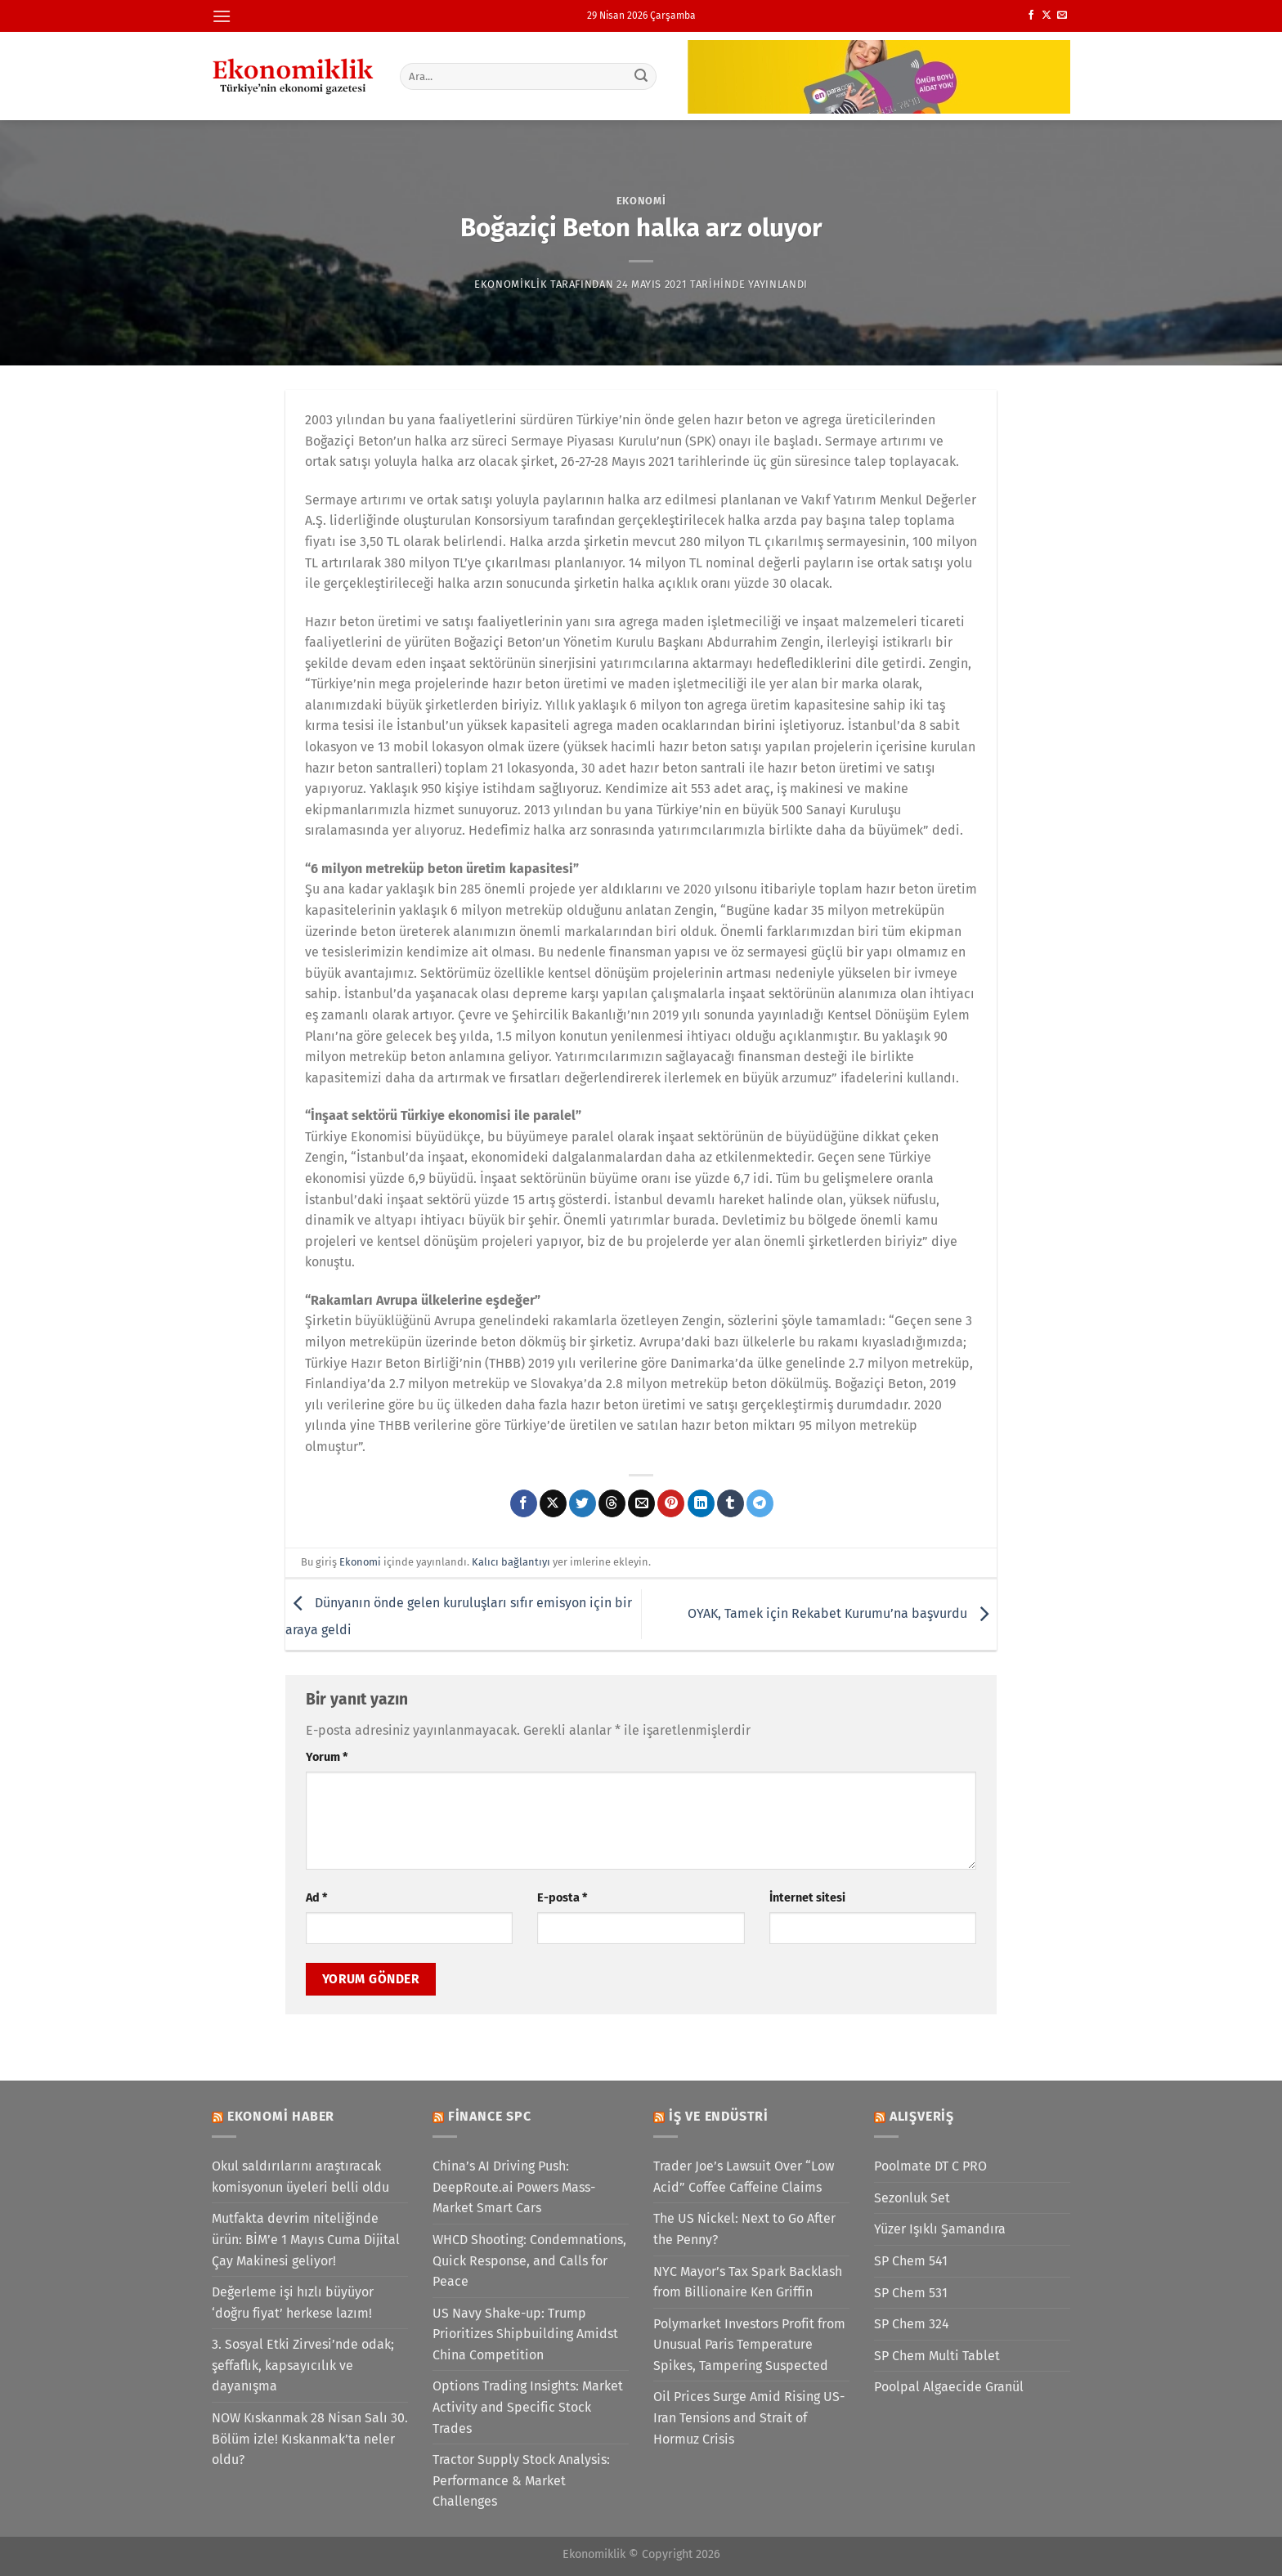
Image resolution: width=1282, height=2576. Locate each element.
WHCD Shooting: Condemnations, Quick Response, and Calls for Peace (529, 2260)
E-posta (562, 1898)
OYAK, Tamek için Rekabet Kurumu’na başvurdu (842, 1613)
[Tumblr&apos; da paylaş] (730, 1503)
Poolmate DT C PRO (930, 2166)
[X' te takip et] (1046, 15)
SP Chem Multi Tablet (937, 2355)
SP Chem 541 (911, 2261)
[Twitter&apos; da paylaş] (582, 1503)
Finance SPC (489, 2116)
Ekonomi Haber (280, 2116)
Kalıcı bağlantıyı (511, 1562)
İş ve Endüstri (719, 2116)
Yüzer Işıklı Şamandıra (940, 2229)
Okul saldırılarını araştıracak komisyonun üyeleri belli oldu (300, 2176)
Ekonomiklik (510, 284)
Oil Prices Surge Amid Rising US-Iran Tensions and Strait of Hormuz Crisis (749, 2417)
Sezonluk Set (912, 2198)
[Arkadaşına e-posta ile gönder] (641, 1503)
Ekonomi (641, 201)
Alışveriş (922, 2116)
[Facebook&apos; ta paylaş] (523, 1503)
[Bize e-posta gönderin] (1062, 15)
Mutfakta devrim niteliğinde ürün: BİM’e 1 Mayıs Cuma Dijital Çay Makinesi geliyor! (306, 2239)
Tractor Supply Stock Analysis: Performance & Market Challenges (521, 2480)
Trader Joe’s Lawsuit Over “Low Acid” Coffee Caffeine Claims (743, 2176)
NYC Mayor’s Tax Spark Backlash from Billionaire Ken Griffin (747, 2282)
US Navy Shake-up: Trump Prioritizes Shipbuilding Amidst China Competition (525, 2334)
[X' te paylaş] (553, 1503)
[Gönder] (642, 76)
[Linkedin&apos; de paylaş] (701, 1503)
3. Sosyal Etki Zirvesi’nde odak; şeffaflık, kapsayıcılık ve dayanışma (303, 2365)
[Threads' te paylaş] (611, 1503)
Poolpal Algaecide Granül (949, 2387)
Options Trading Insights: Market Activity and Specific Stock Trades (528, 2406)
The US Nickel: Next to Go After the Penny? (744, 2229)
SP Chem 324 (911, 2324)
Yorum (326, 1757)
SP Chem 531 (911, 2292)
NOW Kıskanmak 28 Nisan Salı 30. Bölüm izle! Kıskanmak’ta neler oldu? (310, 2438)
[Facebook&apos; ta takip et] (1031, 15)
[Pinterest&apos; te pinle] (670, 1503)
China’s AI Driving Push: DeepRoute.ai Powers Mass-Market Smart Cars (514, 2186)
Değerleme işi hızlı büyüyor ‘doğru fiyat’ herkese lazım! (293, 2302)
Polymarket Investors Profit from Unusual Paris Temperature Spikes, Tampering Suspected (749, 2344)
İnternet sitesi (807, 1898)
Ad (316, 1898)
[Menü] (221, 16)
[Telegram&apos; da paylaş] (759, 1503)
